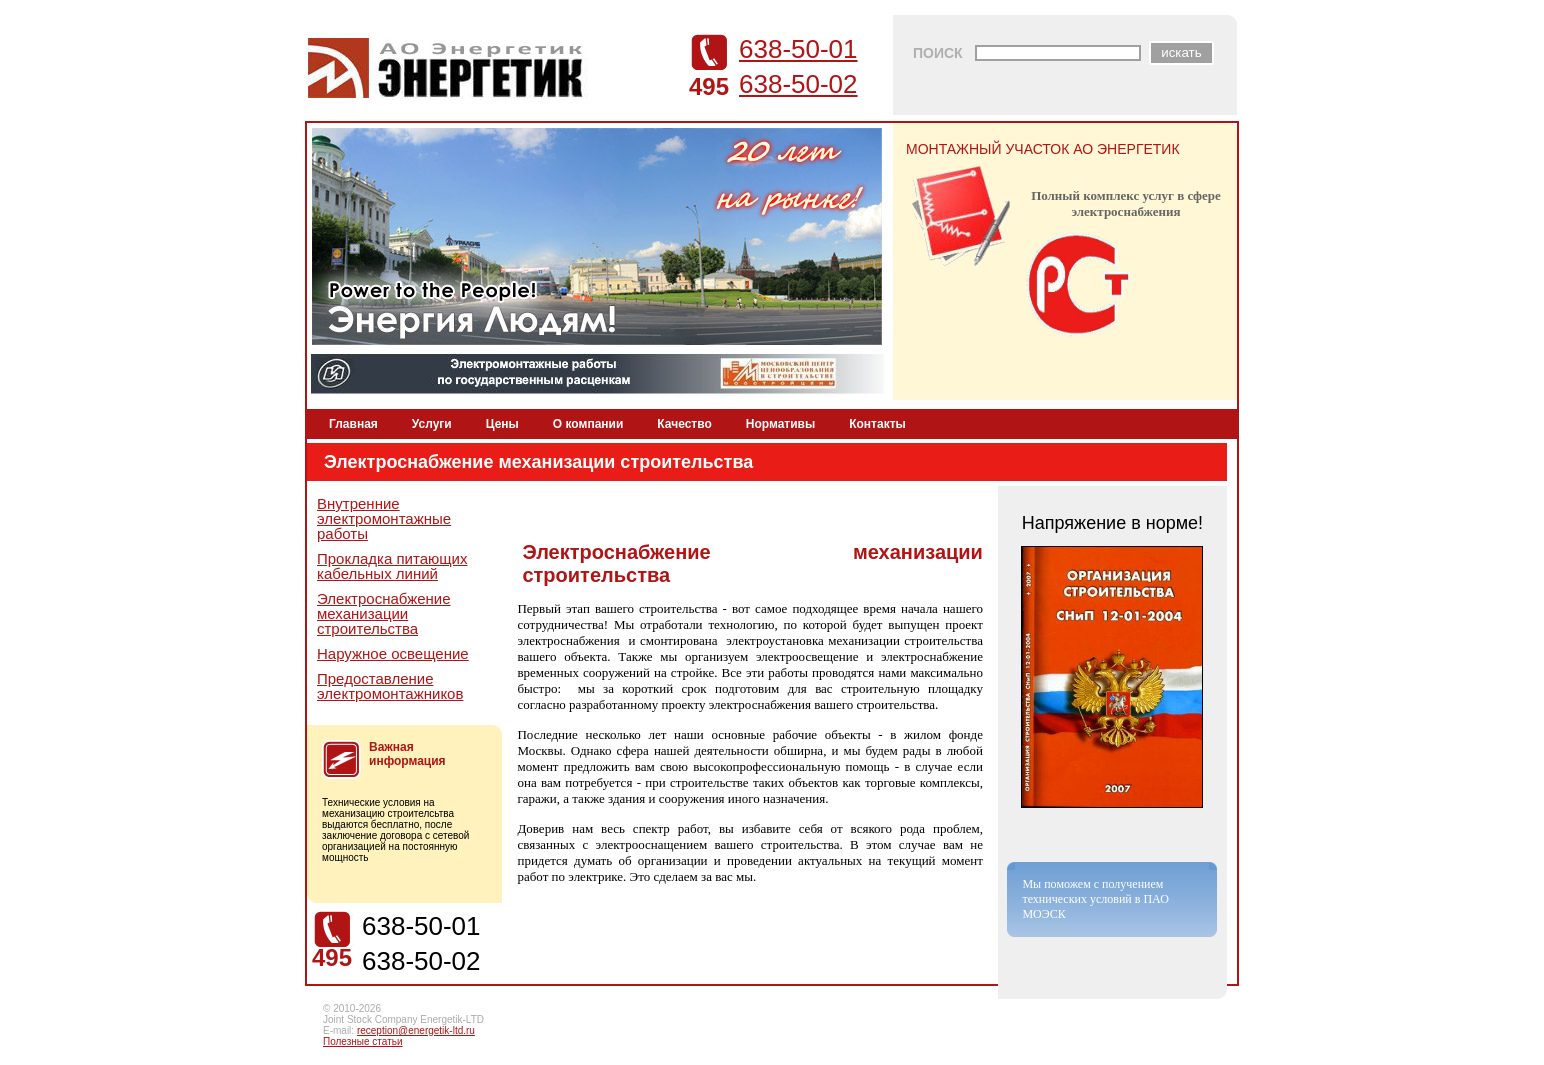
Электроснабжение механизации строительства (384, 613)
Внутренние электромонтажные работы (384, 518)
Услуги (432, 424)
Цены (502, 424)
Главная (353, 424)
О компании (588, 424)
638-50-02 (798, 84)
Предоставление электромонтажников (390, 686)
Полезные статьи (363, 1041)
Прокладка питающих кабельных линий (392, 566)
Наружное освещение (393, 653)
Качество (684, 424)
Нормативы (780, 424)
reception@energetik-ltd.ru (416, 1030)
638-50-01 (798, 49)
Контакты (877, 424)
